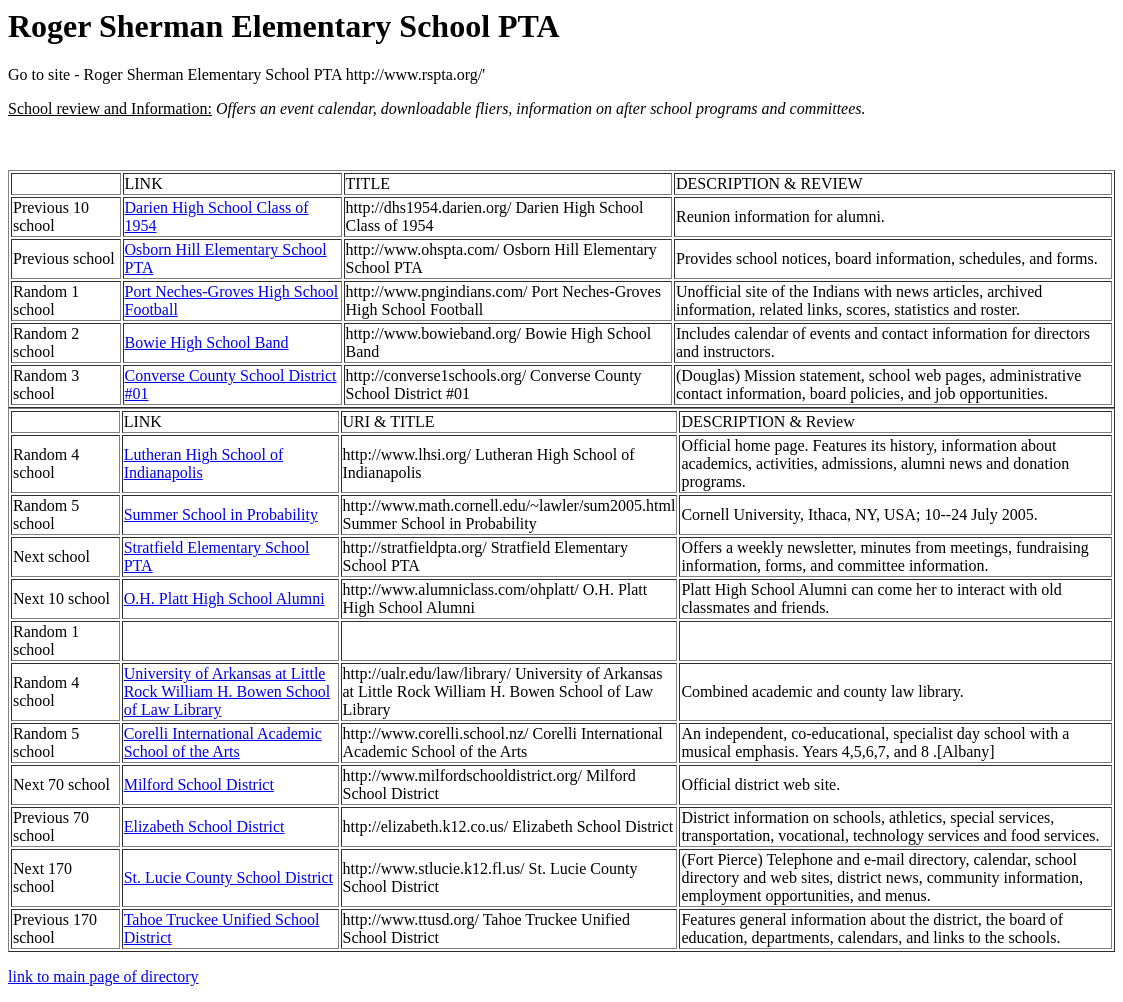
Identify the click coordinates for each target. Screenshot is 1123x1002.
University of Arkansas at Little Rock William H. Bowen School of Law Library (227, 691)
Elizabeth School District (204, 826)
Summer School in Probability (221, 514)
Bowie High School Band (207, 342)
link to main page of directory (103, 976)
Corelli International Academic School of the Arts (223, 742)
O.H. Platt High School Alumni (224, 598)
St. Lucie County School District (228, 877)
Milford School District (199, 784)
